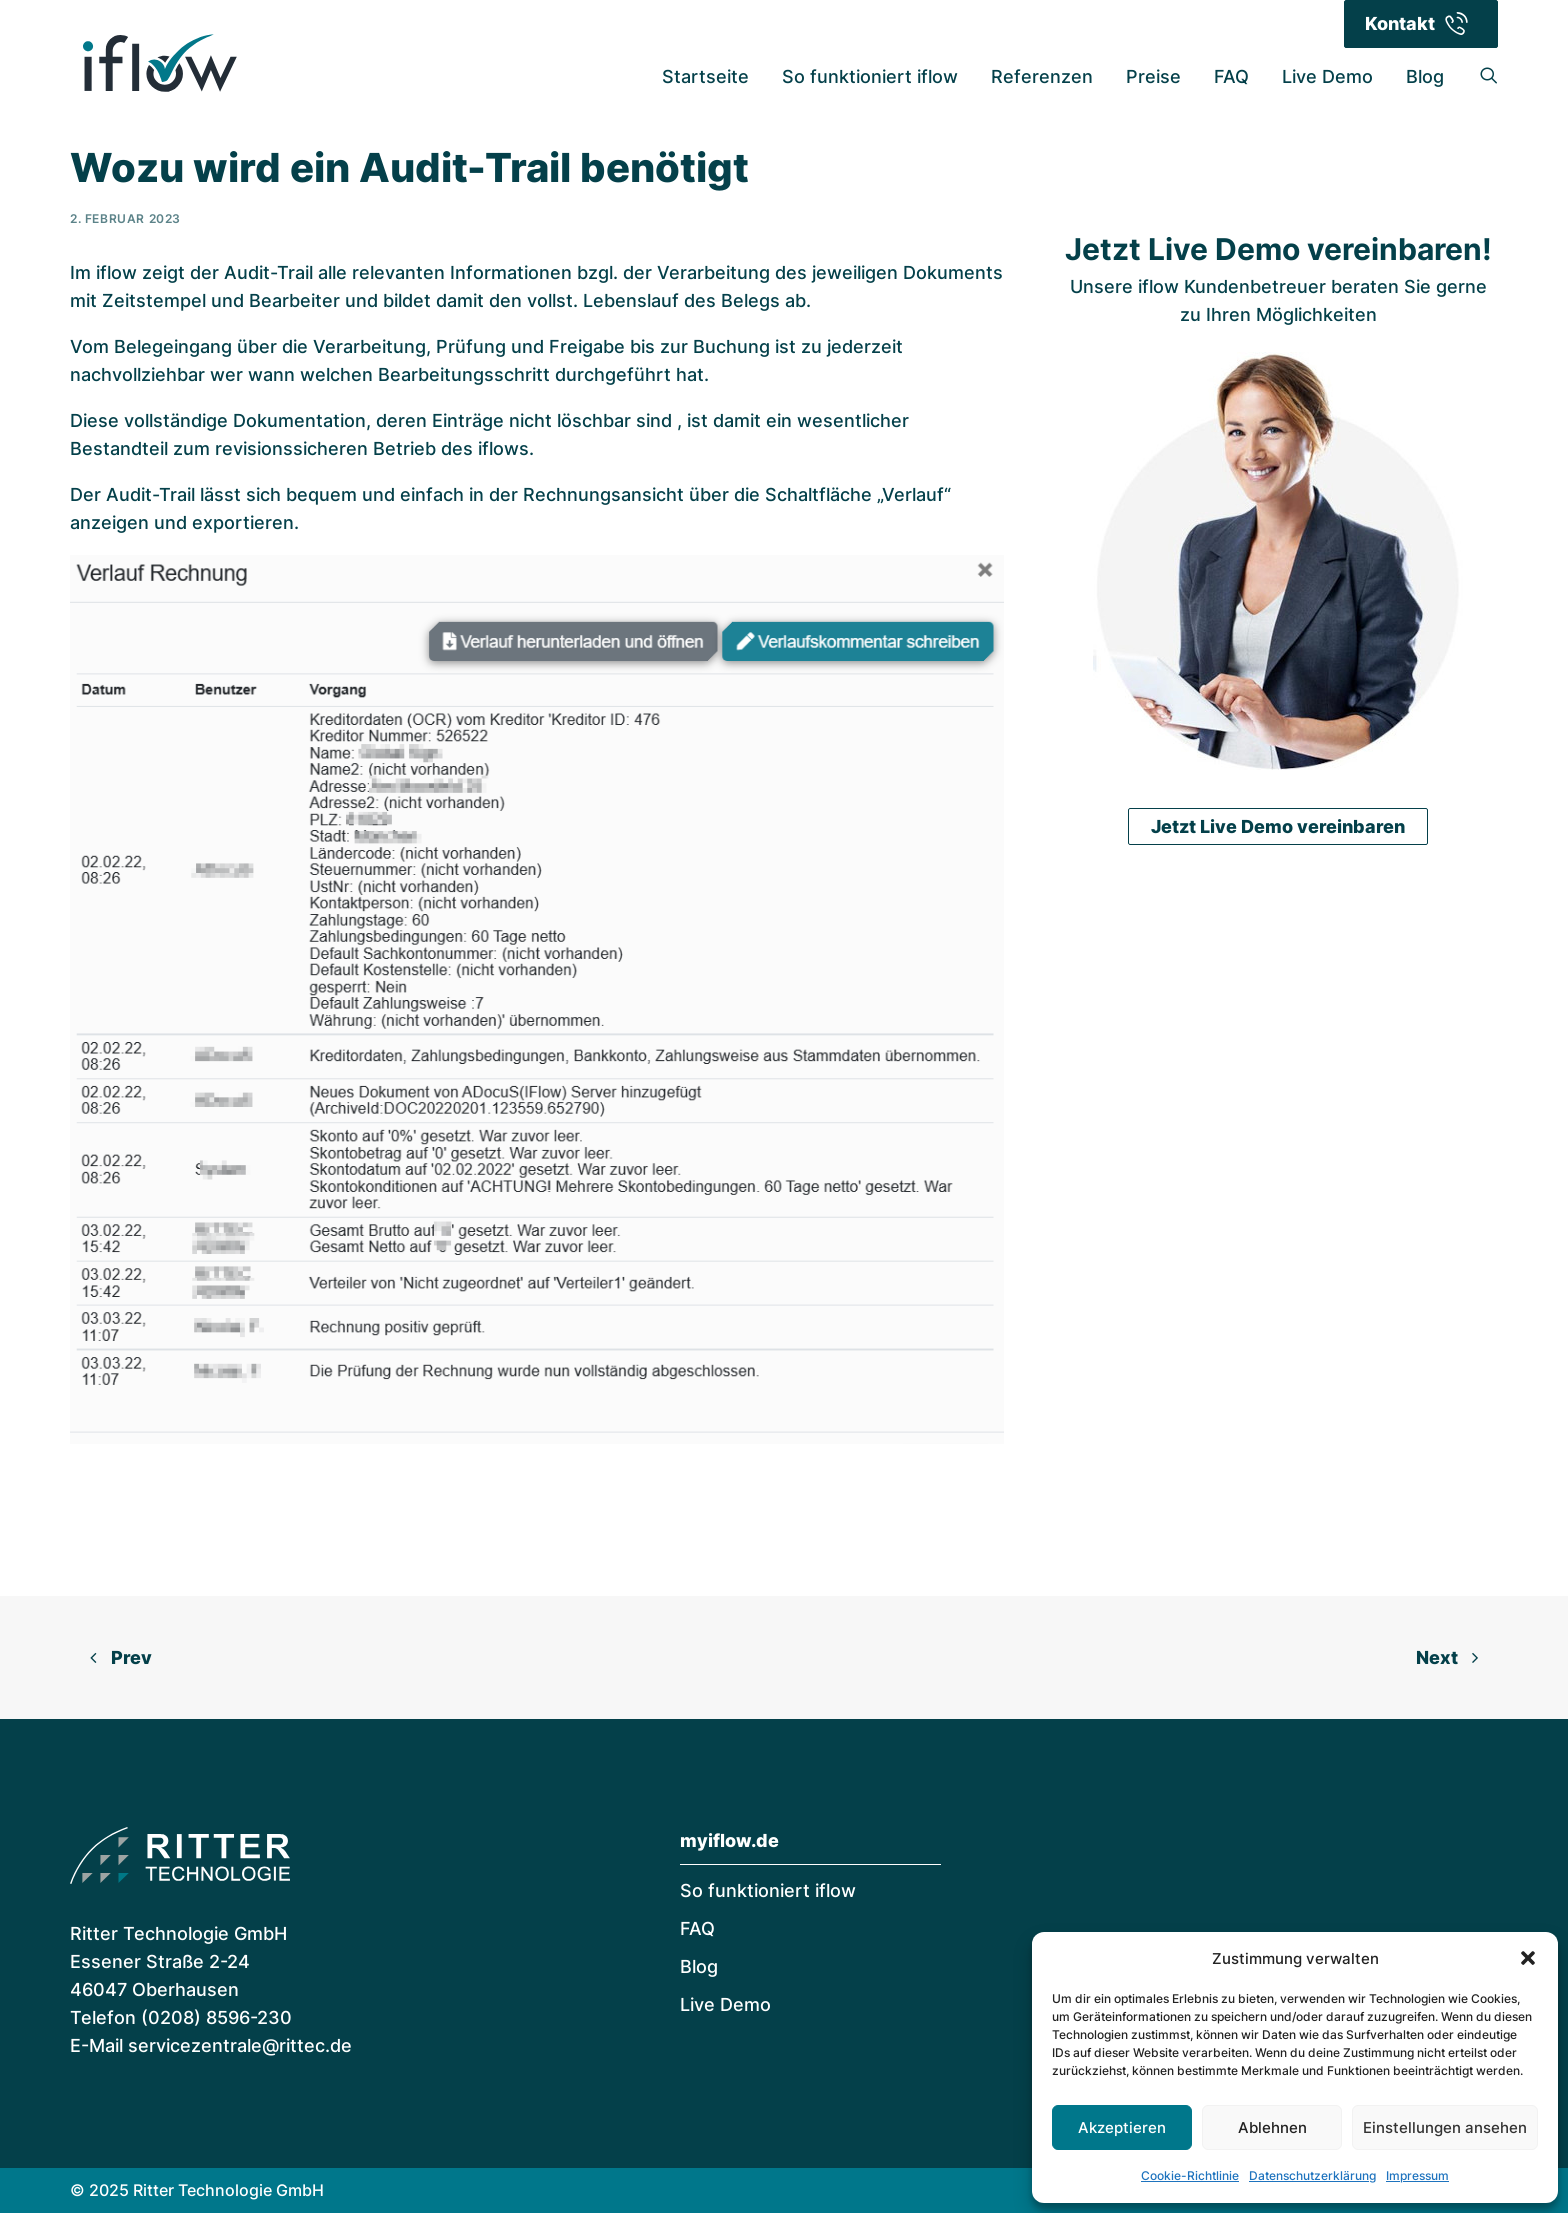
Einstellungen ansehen (1445, 2127)
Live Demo (1327, 76)
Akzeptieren (1122, 2127)
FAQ (1231, 76)
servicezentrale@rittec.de (240, 2045)
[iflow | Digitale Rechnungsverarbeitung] (159, 63)
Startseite (705, 76)
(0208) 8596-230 (216, 2017)
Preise (1153, 76)
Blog (1425, 76)
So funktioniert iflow (870, 76)
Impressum (1417, 2175)
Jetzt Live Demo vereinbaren (1278, 772)
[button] (1528, 1958)
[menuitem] (705, 77)
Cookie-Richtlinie (1190, 2175)
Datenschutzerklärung (1312, 2175)
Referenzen (1042, 76)
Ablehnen (1272, 2127)
